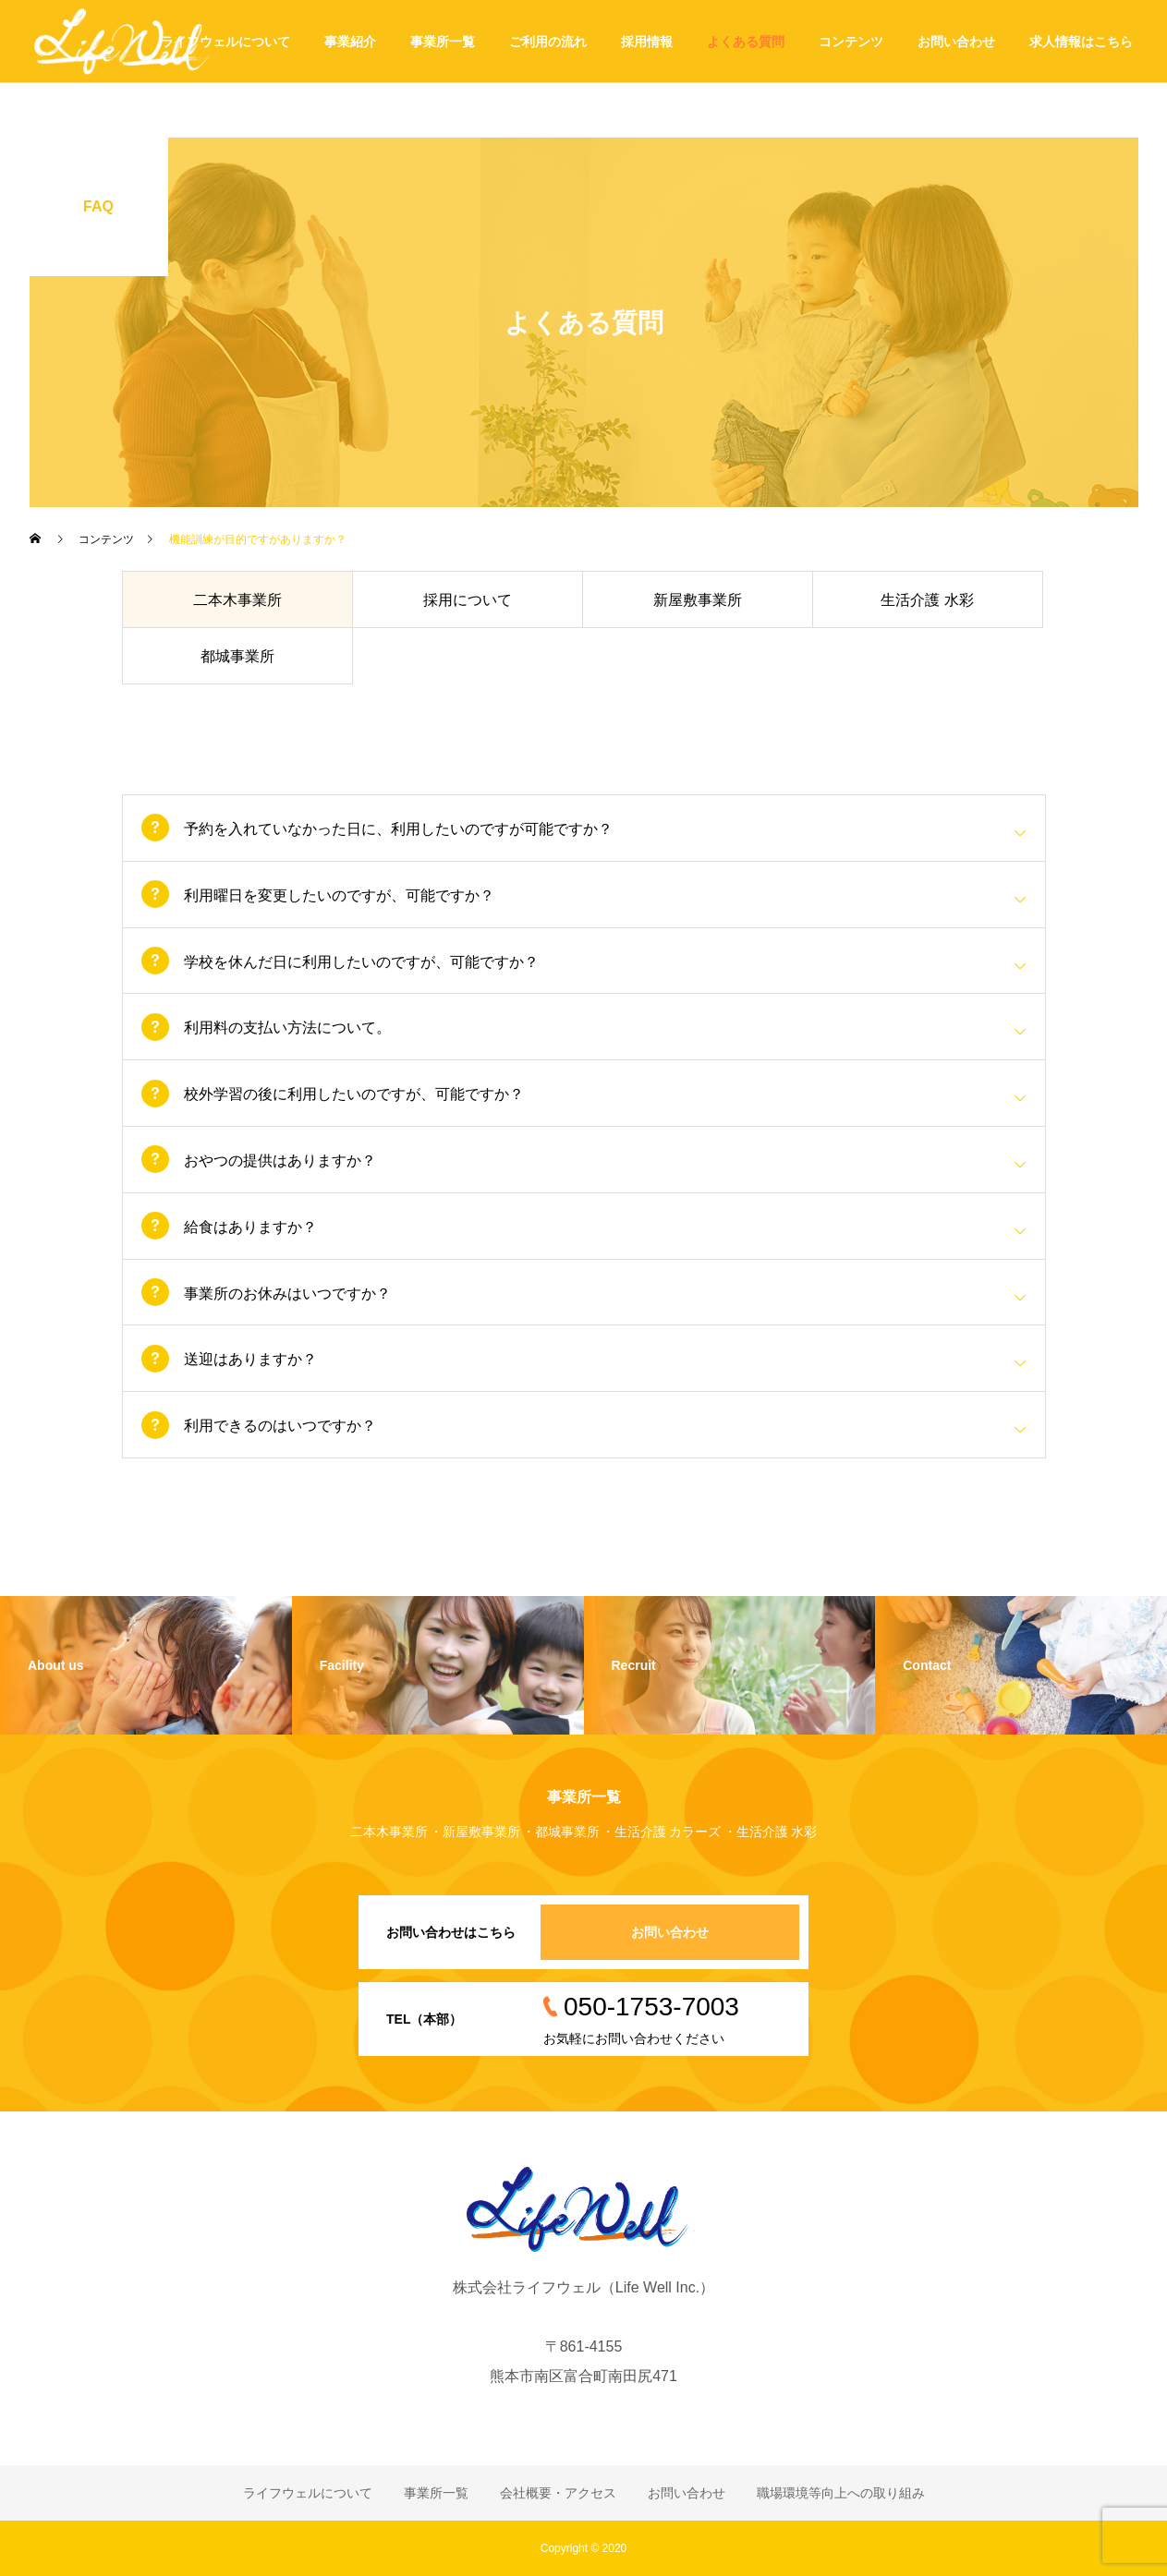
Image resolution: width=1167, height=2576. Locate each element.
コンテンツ (851, 41)
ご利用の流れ (548, 41)
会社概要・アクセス (558, 2492)
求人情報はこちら (1081, 41)
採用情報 (647, 41)
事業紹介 (350, 41)
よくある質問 (745, 41)
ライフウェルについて (225, 41)
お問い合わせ (956, 41)
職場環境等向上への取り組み (841, 2492)
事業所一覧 (442, 41)
